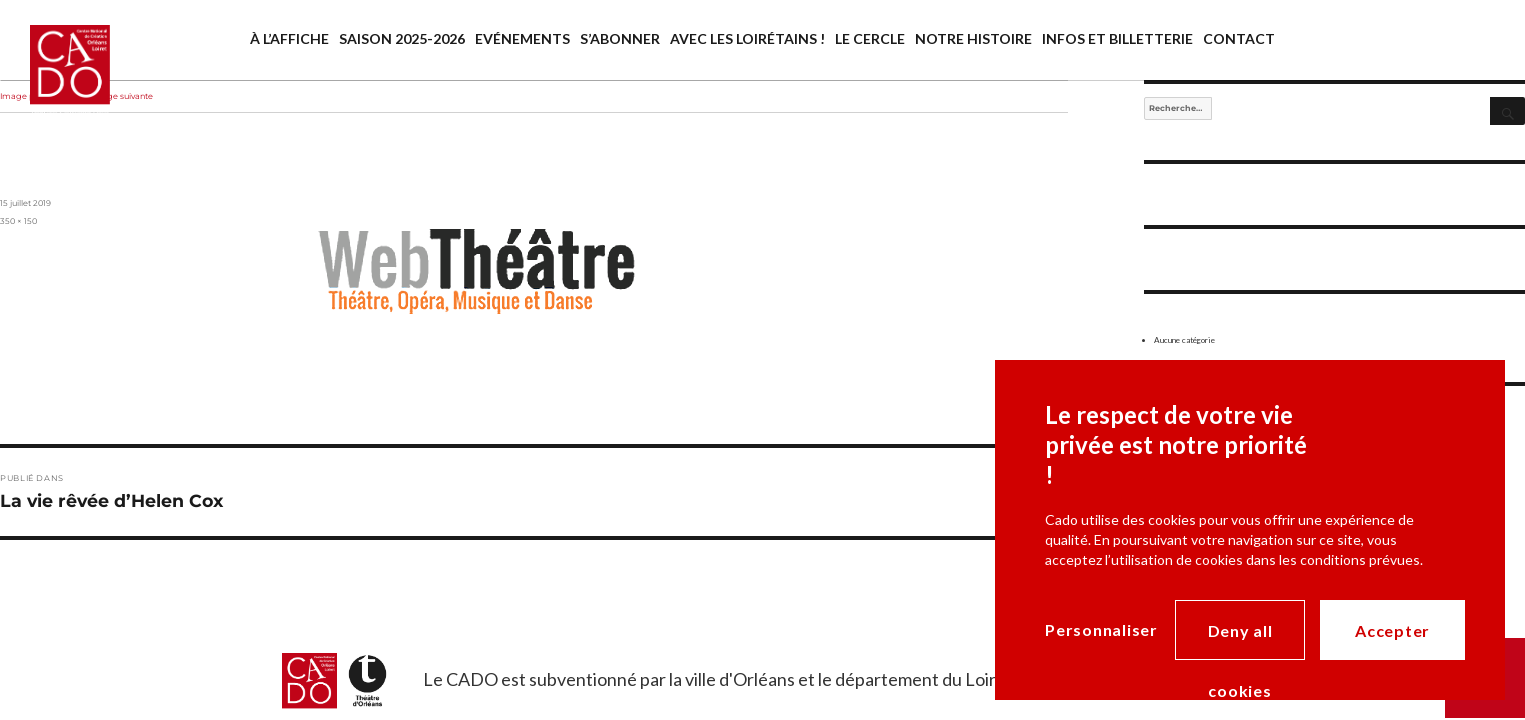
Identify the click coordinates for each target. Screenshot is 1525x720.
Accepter (1392, 630)
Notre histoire (973, 38)
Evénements (522, 38)
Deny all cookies (1240, 640)
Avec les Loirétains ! (747, 38)
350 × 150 (18, 221)
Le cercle (870, 38)
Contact (1239, 38)
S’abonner (620, 38)
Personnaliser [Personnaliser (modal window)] (1101, 629)
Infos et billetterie (1117, 38)
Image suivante (122, 96)
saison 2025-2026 (402, 38)
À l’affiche (289, 38)
